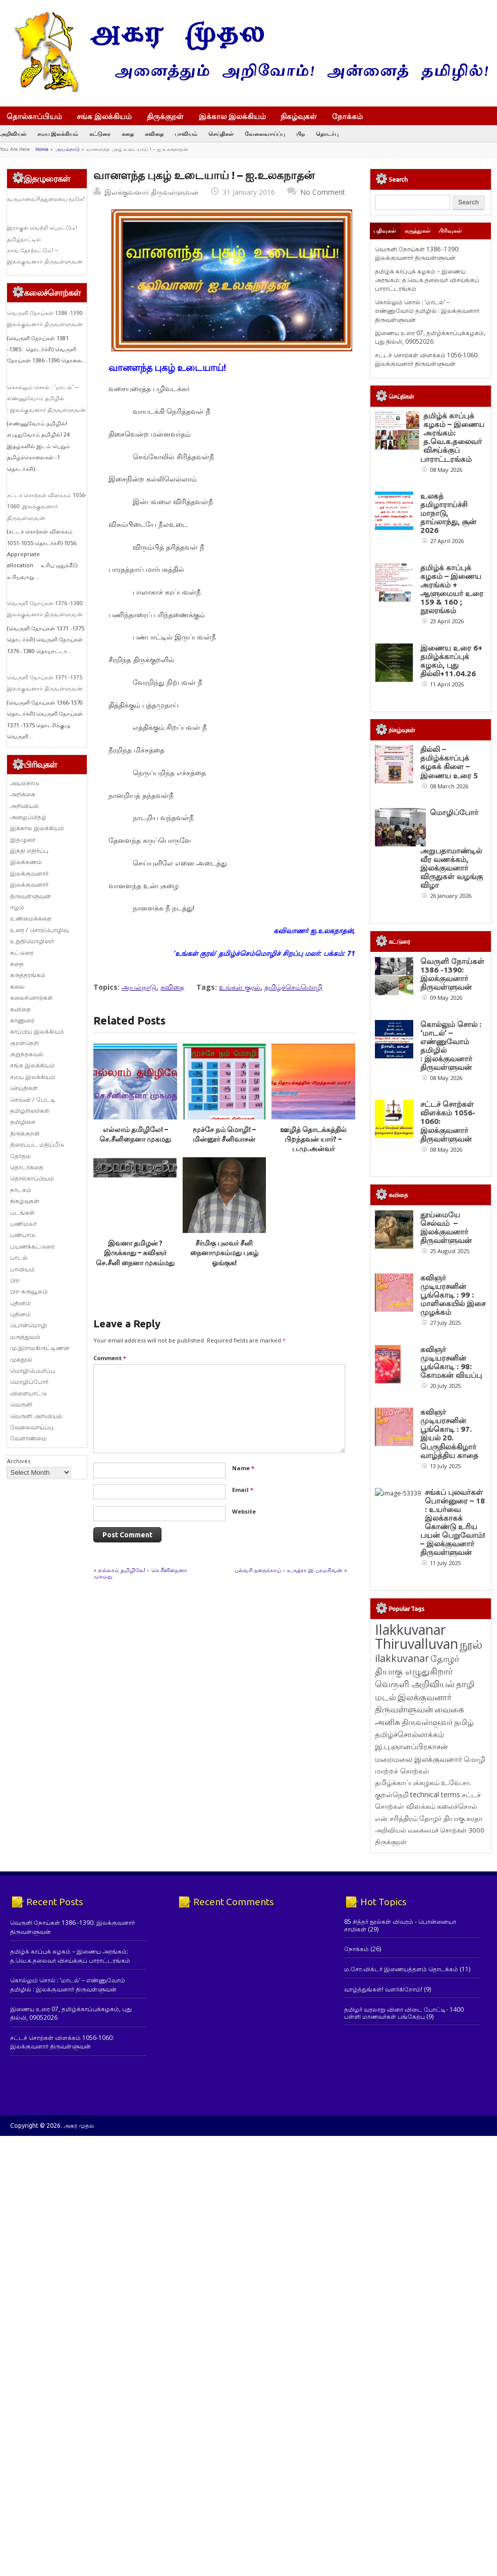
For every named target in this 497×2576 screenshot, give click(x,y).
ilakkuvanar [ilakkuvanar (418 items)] (402, 1658)
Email (242, 1489)
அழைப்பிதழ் (28, 817)
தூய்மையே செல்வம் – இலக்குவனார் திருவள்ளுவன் (446, 1227)
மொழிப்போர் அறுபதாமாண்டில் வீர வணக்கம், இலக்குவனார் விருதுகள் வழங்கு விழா (451, 848)
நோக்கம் (352, 117)
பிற (300, 133)
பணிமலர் (23, 1223)
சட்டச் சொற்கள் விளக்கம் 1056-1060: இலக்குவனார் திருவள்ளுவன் (46, 506)
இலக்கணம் (26, 861)
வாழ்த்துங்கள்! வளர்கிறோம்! (383, 1989)
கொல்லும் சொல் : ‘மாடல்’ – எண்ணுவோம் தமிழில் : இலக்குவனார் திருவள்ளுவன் (46, 398)
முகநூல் (21, 1359)
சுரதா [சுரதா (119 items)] (474, 1818)
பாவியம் (186, 133)
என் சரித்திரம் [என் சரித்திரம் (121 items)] (396, 1818)
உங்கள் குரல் (239, 987)
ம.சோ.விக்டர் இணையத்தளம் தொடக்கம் (401, 1969)
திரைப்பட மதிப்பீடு (37, 1144)
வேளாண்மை (28, 1438)
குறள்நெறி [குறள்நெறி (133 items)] (392, 1794)
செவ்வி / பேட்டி (33, 1099)
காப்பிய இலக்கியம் (37, 1031)
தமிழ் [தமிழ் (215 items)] (464, 1722)
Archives (18, 1461)
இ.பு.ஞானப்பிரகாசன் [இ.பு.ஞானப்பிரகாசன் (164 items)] (411, 1746)
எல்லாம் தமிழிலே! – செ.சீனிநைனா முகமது (140, 1573)
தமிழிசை (22, 1121)
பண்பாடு (22, 1234)
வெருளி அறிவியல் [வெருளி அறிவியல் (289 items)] (415, 1684)
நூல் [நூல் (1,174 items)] (471, 1644)
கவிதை (154, 133)
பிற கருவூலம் (29, 1291)
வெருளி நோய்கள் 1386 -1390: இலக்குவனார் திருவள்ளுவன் (417, 253)
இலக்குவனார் (29, 873)
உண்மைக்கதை (30, 918)
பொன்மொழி (28, 1325)
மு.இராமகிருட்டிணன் (40, 1348)
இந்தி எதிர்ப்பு (29, 850)
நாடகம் (20, 1190)
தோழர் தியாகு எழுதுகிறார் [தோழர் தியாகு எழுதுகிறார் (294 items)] (417, 1664)
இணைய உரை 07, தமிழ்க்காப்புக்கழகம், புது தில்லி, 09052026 (430, 337)
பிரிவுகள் (450, 231)
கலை (17, 986)
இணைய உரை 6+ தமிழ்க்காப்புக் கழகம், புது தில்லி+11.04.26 (451, 660)
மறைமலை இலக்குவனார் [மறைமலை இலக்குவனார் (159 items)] (418, 1759)
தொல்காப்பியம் (34, 116)
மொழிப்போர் (29, 1381)
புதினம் (20, 1303)
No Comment (322, 192)
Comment (109, 1358)
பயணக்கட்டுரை (32, 1246)
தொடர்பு (327, 133)
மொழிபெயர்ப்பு (32, 1370)
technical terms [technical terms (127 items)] (435, 1794)
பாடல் (19, 1257)
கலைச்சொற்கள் (31, 997)
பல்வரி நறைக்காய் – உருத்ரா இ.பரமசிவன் (289, 1570)
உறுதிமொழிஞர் (32, 941)
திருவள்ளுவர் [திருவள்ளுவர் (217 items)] (427, 1722)
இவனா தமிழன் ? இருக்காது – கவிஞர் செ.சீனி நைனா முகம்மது (135, 1253)
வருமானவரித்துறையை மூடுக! (46, 199)
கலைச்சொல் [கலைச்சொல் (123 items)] (457, 1806)
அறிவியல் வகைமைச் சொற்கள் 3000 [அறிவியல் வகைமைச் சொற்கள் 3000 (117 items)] (429, 1830)
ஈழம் (17, 907)
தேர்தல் (20, 1156)
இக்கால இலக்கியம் (232, 116)
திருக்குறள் (165, 116)
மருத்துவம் (25, 1336)
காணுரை (22, 1020)
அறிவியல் (13, 133)
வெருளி (21, 1404)
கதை (128, 133)
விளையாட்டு (28, 1393)
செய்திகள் (221, 133)
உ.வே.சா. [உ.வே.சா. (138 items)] (456, 1782)
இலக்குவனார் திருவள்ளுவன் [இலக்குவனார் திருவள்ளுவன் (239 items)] (413, 1703)
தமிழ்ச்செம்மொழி (293, 987)
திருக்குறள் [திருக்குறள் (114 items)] (391, 1841)
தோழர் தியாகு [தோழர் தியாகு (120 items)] (442, 1818)
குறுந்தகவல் (26, 1054)
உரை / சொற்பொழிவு (39, 930)
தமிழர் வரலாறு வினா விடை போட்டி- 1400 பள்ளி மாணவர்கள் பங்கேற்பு (404, 2013)
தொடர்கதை (26, 1167)
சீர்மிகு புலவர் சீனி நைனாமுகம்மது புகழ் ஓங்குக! (224, 1253)
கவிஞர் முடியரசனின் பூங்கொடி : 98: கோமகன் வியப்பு (451, 1362)
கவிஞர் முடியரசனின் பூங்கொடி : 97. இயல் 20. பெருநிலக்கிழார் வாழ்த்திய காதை (449, 1433)
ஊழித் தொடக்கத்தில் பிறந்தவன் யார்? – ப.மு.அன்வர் (313, 1139)
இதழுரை (22, 839)
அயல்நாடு (68, 149)
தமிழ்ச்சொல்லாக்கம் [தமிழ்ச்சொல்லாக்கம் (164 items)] (409, 1734)
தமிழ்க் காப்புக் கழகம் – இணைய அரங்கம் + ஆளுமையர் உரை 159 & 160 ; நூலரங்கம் (451, 589)
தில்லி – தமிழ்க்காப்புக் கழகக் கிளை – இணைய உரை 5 (449, 762)
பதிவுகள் (384, 231)
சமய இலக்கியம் (57, 133)
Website (244, 1511)
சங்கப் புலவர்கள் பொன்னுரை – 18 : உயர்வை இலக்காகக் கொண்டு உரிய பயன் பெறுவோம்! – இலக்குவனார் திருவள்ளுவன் (452, 1522)
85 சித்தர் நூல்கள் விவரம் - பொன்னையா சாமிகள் (400, 1925)
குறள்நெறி (24, 1043)
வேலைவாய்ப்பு (265, 133)
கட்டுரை (100, 133)
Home (41, 149)
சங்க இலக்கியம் (104, 116)
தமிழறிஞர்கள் (29, 1110)
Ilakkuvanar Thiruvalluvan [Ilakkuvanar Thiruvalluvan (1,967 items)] (416, 1637)
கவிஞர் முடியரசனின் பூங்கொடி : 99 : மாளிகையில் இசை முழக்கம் (452, 1294)
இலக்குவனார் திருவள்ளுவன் (151, 192)
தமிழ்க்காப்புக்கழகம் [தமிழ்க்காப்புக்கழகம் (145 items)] (407, 1782)
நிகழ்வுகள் (299, 116)
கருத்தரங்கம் (27, 975)
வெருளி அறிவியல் (36, 1416)
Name (243, 1468)
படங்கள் (22, 1212)
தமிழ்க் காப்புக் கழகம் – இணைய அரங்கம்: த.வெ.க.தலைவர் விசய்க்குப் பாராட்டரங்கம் (427, 280)
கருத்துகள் (417, 231)
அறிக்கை (22, 794)
